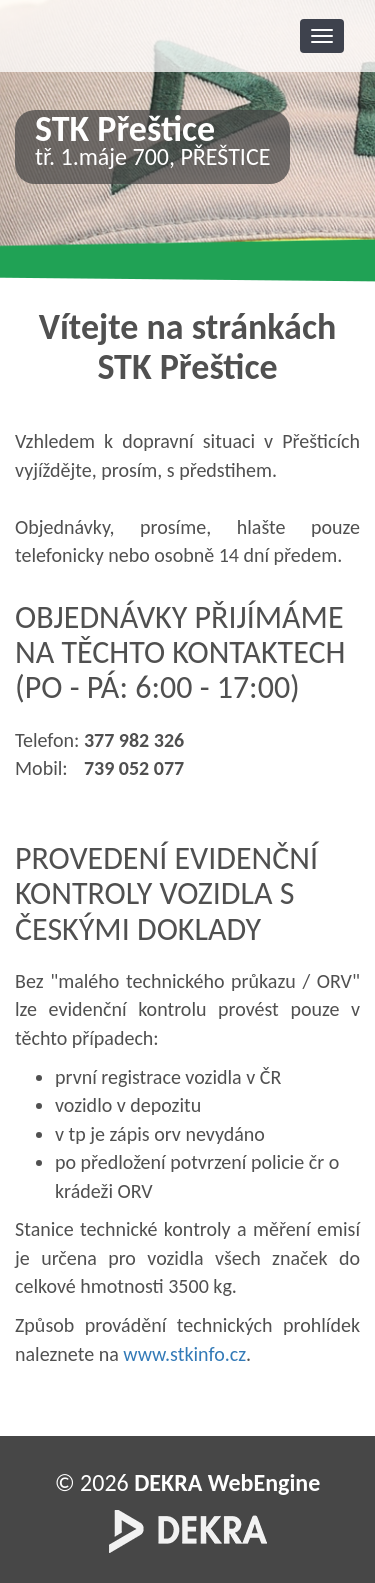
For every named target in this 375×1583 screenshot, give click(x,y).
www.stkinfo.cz (184, 1354)
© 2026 (188, 1482)
